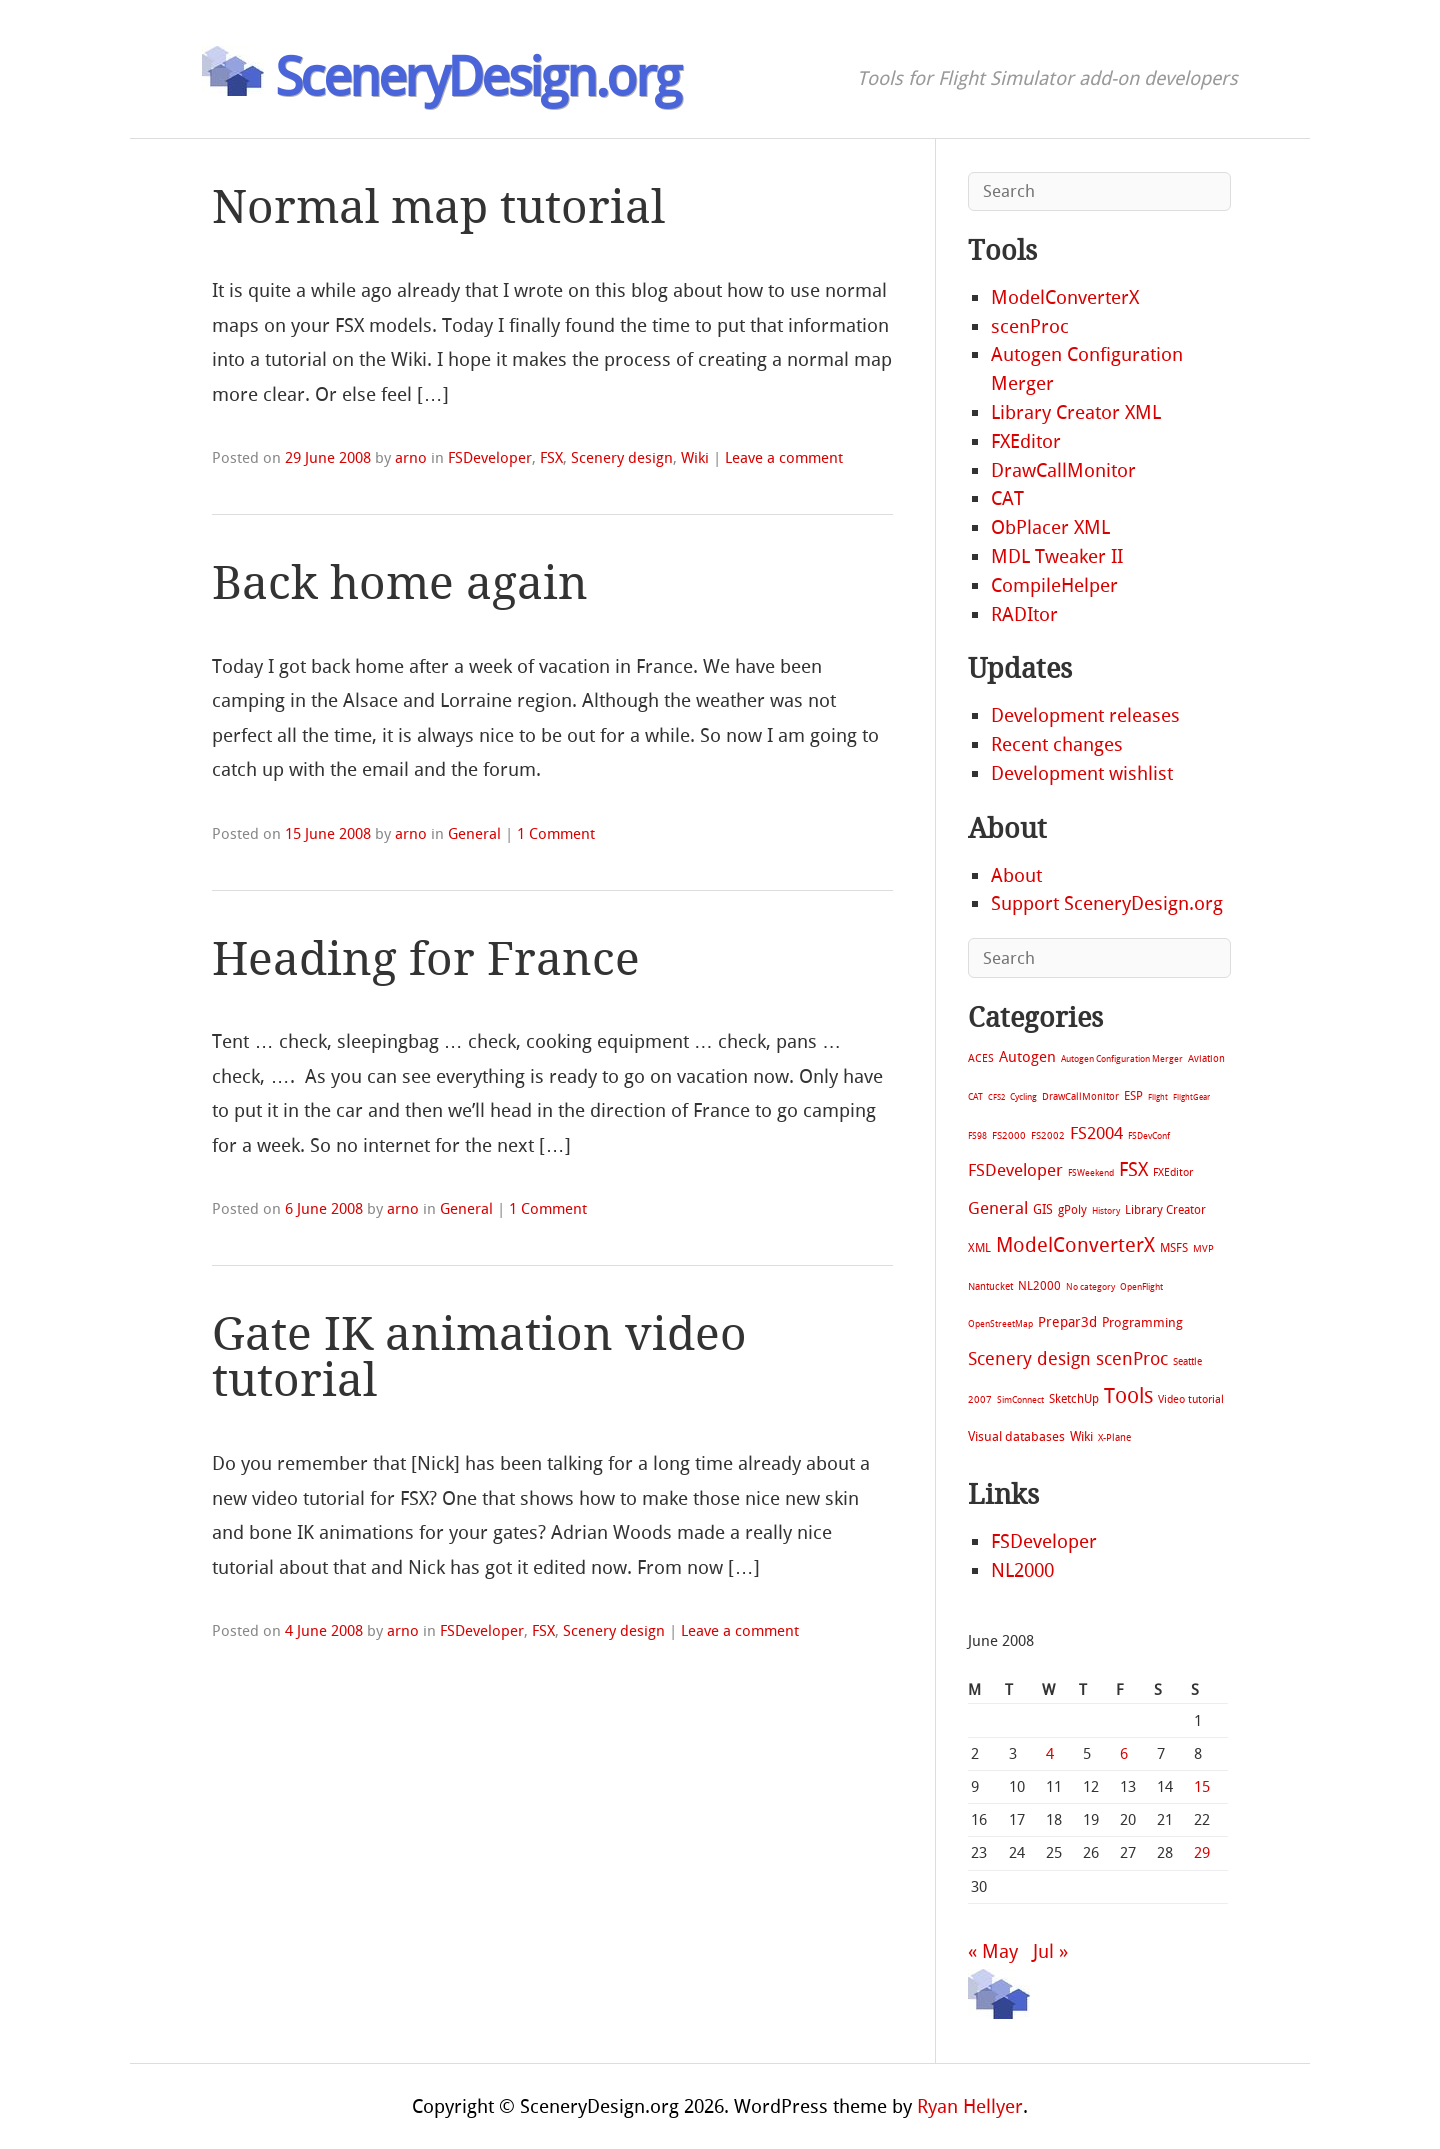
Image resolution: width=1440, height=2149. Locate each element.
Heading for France (426, 959)
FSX (551, 458)
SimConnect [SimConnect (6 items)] (1020, 1400)
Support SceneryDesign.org (1107, 903)
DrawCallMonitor (1063, 470)
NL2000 (1022, 1570)
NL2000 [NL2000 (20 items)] (1039, 1286)
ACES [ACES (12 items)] (981, 1058)
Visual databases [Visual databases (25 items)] (1016, 1436)
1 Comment (556, 834)
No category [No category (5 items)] (1090, 1287)
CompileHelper (1054, 585)
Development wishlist (1082, 773)
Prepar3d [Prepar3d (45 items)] (1067, 1322)
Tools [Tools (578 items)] (1128, 1396)
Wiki (695, 458)
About (1016, 875)
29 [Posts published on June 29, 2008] (1202, 1853)
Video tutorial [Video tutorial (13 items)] (1191, 1399)
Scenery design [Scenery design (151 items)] (1029, 1359)
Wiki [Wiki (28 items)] (1081, 1436)
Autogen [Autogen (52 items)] (1027, 1057)
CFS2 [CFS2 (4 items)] (996, 1097)
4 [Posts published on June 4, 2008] (1050, 1754)
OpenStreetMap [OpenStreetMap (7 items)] (1000, 1323)
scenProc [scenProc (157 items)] (1132, 1359)
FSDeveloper (490, 458)
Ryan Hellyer (970, 2106)
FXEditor (1026, 441)
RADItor (1024, 614)
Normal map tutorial (438, 207)
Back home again (400, 583)
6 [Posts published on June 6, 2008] (1124, 1754)
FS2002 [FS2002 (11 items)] (1048, 1135)
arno (411, 458)
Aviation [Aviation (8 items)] (1206, 1058)
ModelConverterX (1065, 297)
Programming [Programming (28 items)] (1142, 1322)
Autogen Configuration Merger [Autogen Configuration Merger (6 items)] (1122, 1059)
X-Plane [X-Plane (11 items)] (1114, 1437)
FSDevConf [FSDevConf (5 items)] (1149, 1136)
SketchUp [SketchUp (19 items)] (1074, 1399)
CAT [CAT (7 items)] (975, 1096)
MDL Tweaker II (1057, 556)
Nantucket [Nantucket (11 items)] (990, 1286)
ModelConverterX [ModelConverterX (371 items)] (1075, 1245)
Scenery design (622, 458)
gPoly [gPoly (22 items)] (1072, 1210)
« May (993, 1951)
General (474, 834)
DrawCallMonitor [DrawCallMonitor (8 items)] (1080, 1096)
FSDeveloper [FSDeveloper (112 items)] (1015, 1170)
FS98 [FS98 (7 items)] (977, 1135)
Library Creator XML (1076, 412)
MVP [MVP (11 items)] (1203, 1248)
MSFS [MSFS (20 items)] (1174, 1248)
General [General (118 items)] (998, 1208)
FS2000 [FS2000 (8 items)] (1009, 1135)
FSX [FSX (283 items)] (1133, 1169)
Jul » (1050, 1951)
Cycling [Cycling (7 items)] (1023, 1096)
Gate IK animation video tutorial (479, 1357)
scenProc (1030, 326)
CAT (1007, 498)
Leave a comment (784, 458)
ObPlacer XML (1050, 527)
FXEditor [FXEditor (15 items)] (1173, 1172)
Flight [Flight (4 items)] (1158, 1097)
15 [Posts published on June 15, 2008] (1202, 1787)
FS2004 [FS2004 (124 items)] (1096, 1133)
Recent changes (1057, 744)
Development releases (1085, 715)
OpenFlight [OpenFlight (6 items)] (1141, 1287)
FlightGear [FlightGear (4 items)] (1191, 1097)
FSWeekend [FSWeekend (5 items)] (1091, 1173)
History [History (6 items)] (1106, 1211)
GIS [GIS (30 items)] (1043, 1209)
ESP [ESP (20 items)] (1133, 1096)
